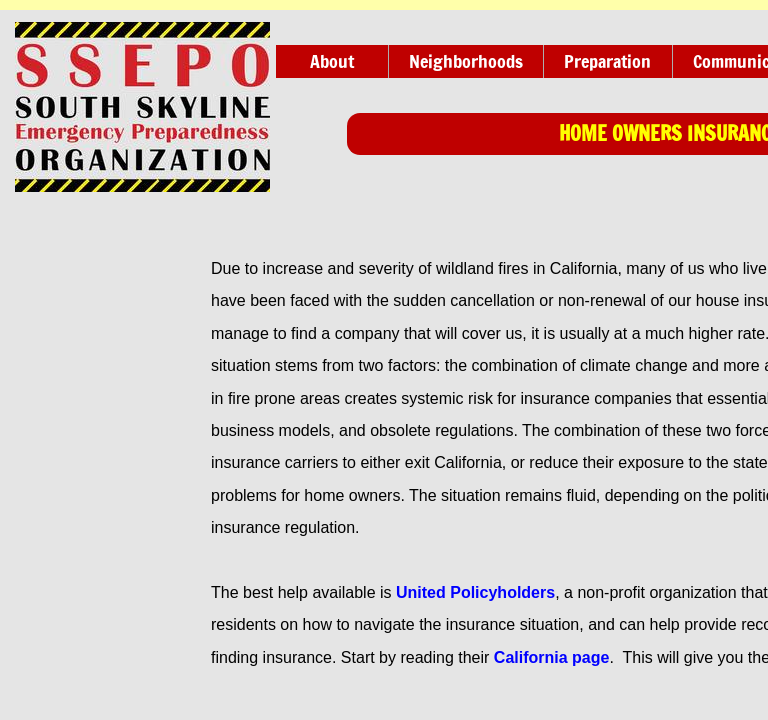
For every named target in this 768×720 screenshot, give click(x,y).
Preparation (607, 61)
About (332, 61)
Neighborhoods (466, 61)
